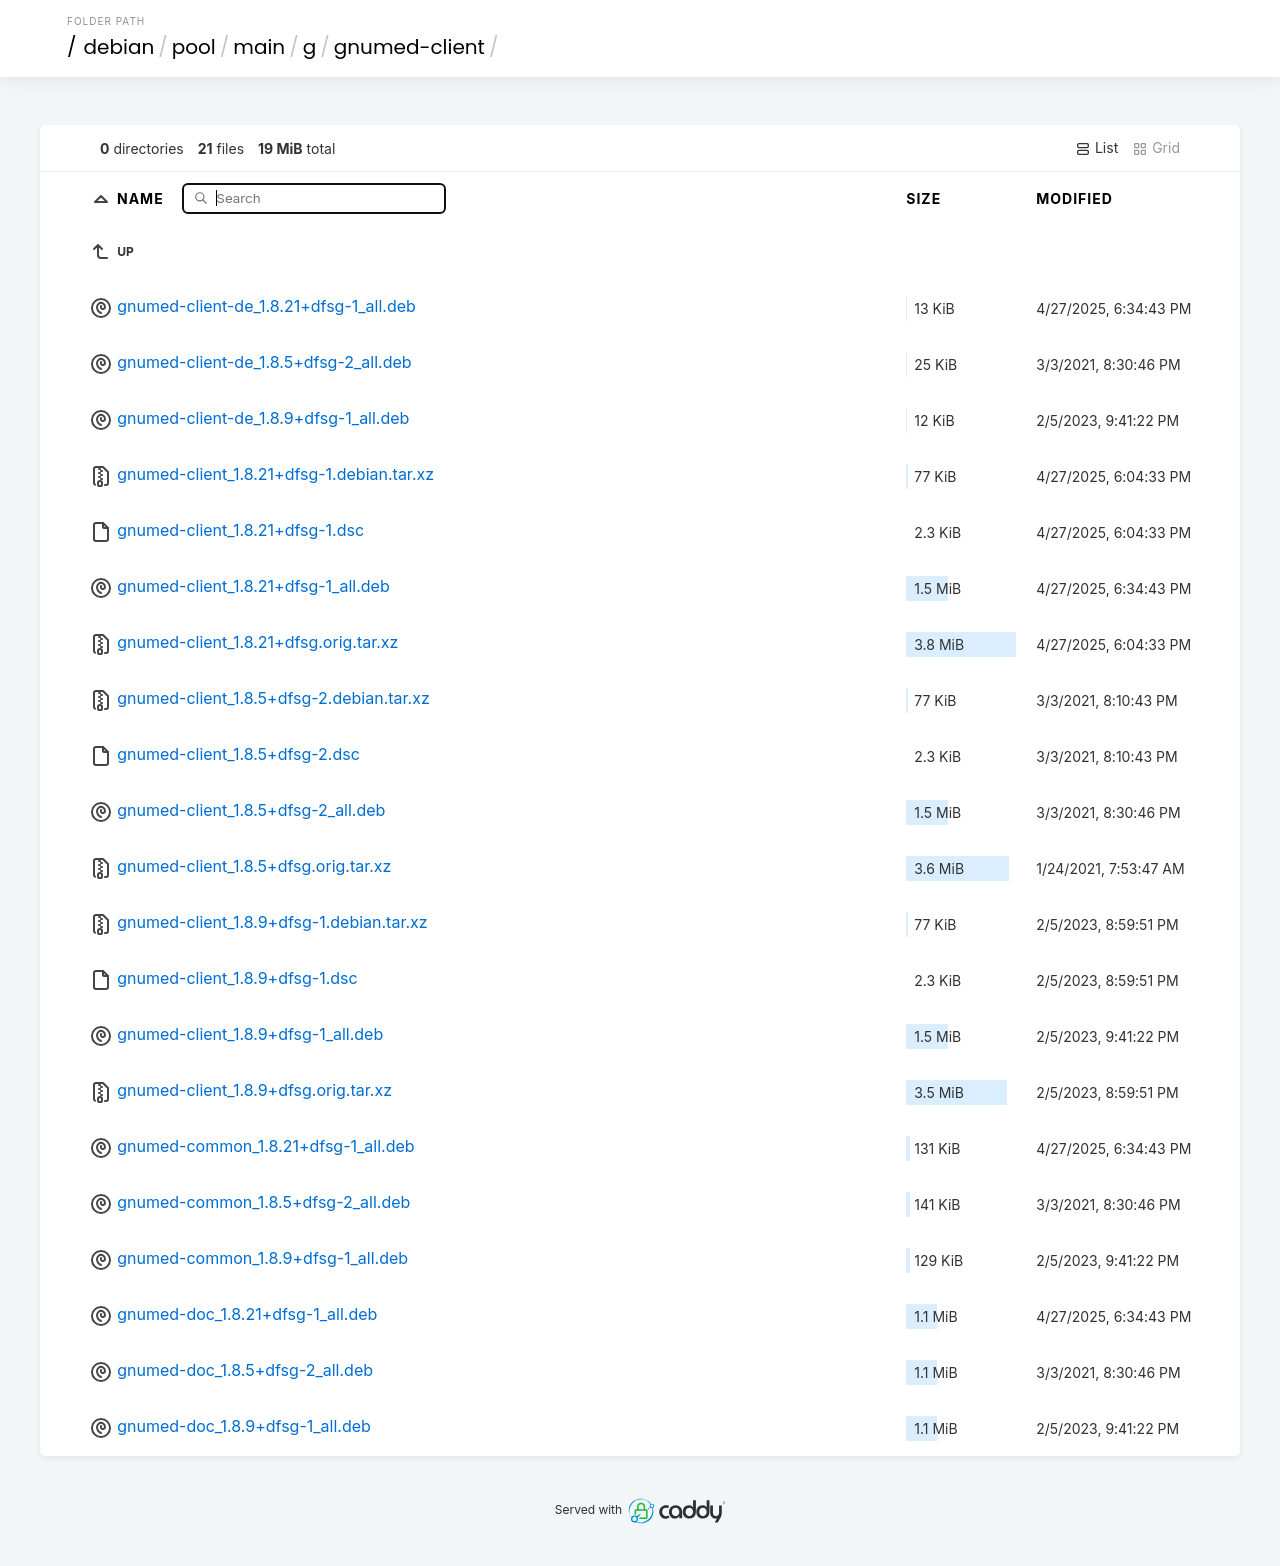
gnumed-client (409, 47)
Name (142, 197)
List (1096, 148)
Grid (1156, 148)
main (259, 47)
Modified (1074, 198)
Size (923, 198)
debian (119, 47)
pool (194, 47)
